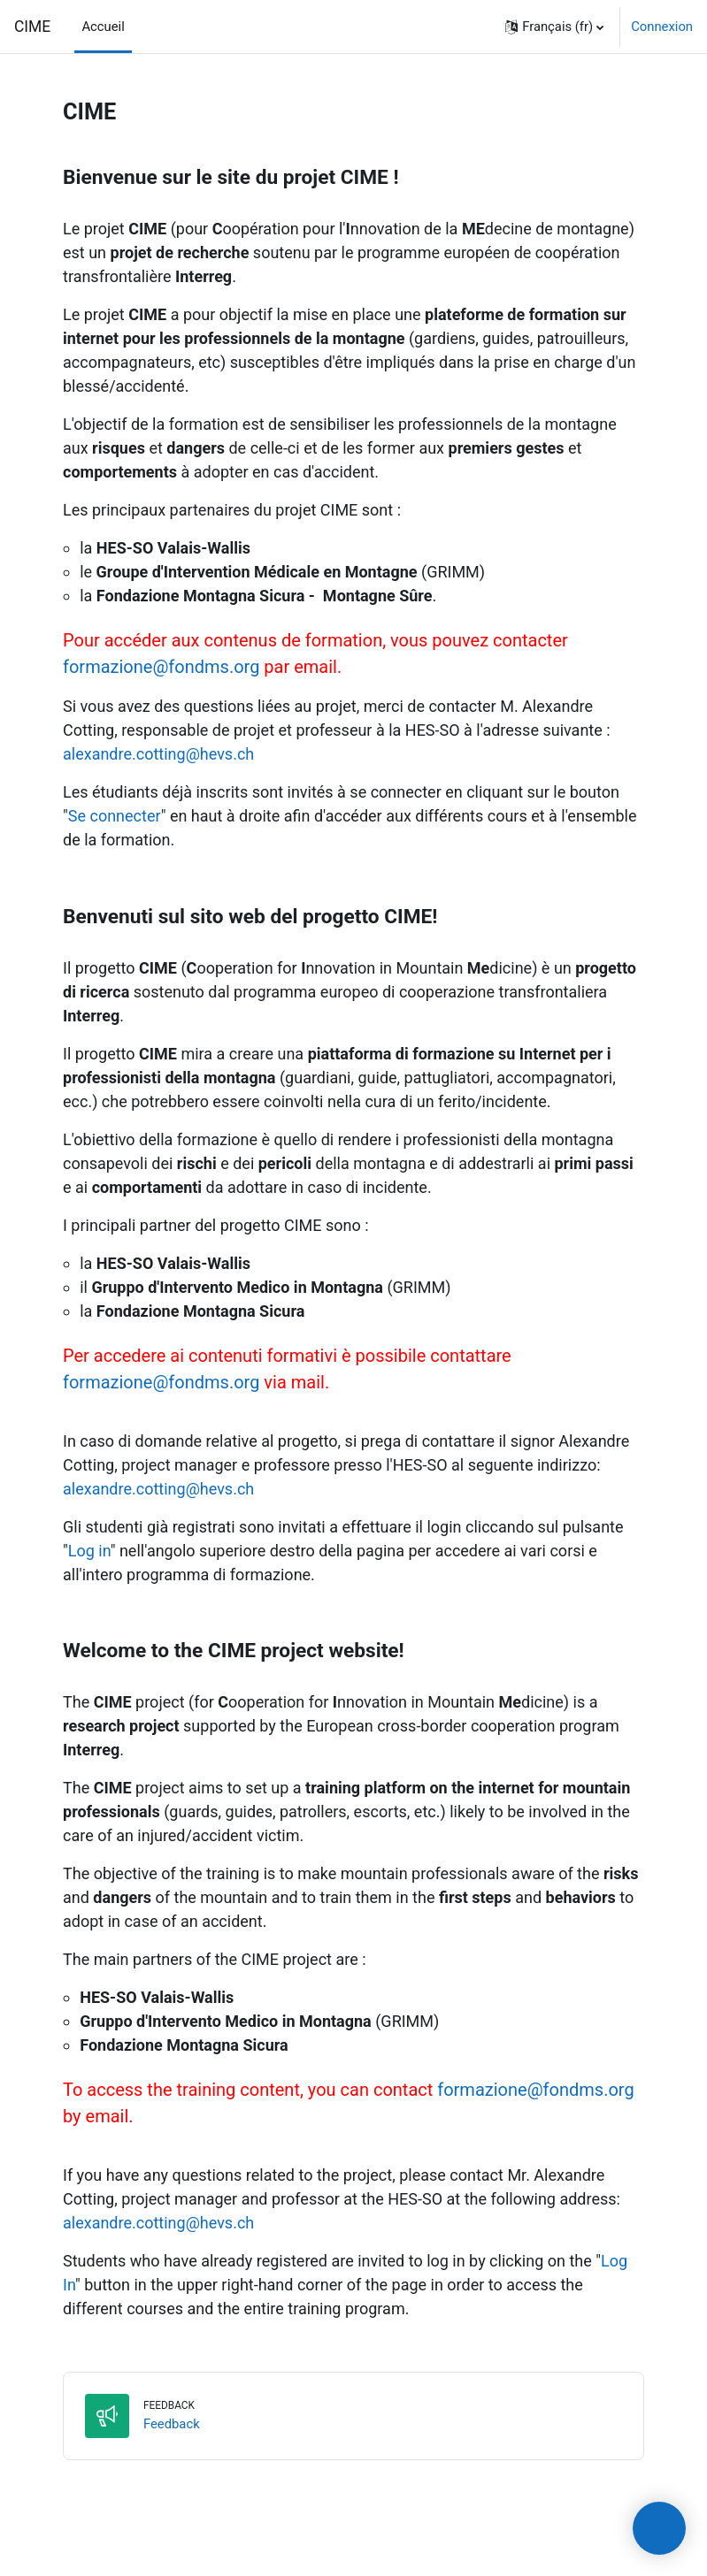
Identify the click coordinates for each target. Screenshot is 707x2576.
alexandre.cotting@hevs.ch (158, 754)
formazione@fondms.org (161, 666)
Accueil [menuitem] (102, 26)
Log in (89, 1550)
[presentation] (659, 2528)
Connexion (662, 26)
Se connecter (114, 815)
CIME (32, 26)
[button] (554, 26)
